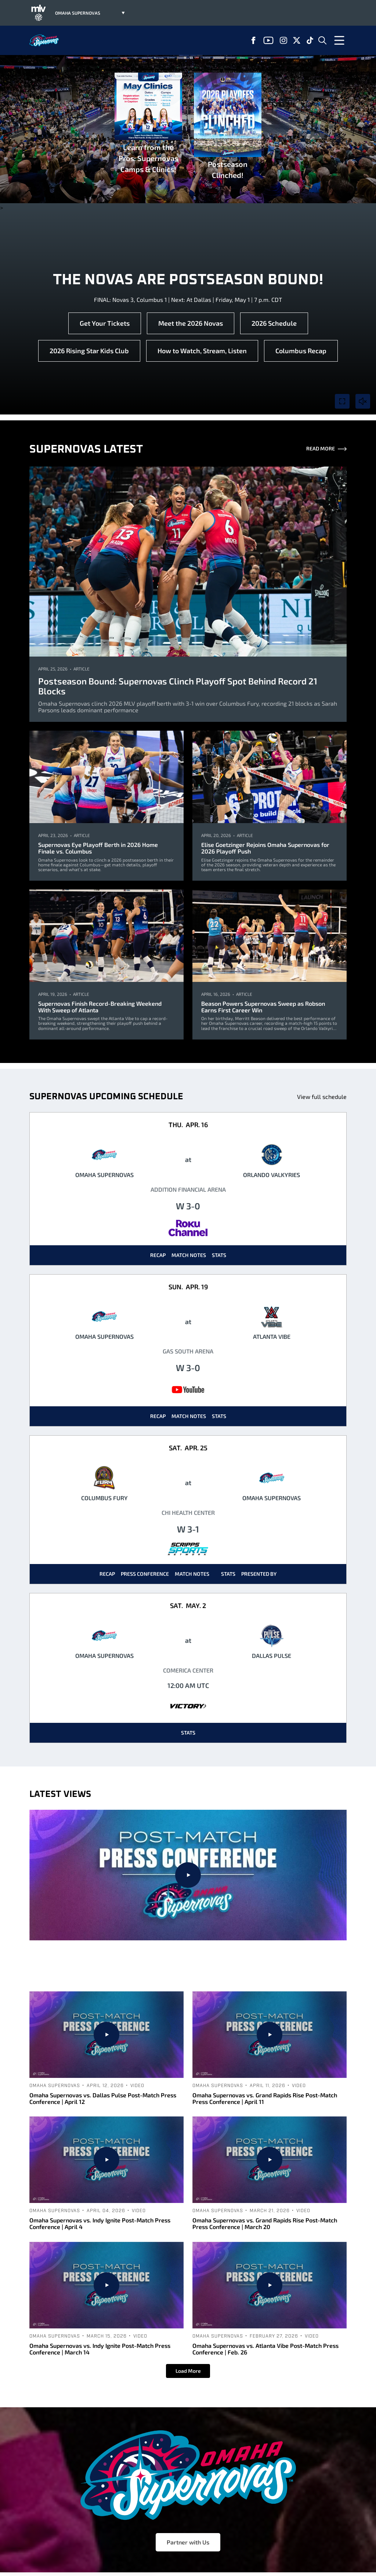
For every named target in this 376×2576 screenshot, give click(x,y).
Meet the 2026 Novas (190, 323)
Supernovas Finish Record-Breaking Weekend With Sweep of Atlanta (100, 1006)
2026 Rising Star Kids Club (89, 351)
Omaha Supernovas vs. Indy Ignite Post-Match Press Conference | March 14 (99, 2349)
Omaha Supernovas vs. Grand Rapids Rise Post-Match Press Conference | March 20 (264, 2223)
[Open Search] (322, 40)
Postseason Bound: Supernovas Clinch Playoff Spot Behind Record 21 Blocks (177, 686)
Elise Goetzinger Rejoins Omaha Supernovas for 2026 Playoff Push (265, 847)
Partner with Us (188, 2542)
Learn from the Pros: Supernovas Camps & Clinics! (148, 123)
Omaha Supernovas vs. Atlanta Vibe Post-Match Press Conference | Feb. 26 (265, 2349)
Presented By (258, 1573)
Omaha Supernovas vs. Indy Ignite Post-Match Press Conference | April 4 (99, 2223)
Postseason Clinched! (227, 126)
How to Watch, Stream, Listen (202, 351)
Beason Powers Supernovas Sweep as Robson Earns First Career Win (263, 1006)
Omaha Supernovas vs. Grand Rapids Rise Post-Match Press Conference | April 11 (264, 2098)
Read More (326, 449)
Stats (219, 1255)
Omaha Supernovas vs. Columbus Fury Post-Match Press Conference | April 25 (188, 1966)
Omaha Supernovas (155, 1949)
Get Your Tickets (105, 323)
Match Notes (188, 1255)
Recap (158, 1255)
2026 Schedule (274, 323)
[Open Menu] (339, 40)
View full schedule (322, 1096)
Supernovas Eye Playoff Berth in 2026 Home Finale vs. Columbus (98, 847)
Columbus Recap (300, 351)
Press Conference (145, 1573)
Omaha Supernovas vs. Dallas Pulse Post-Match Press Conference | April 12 (102, 2098)
